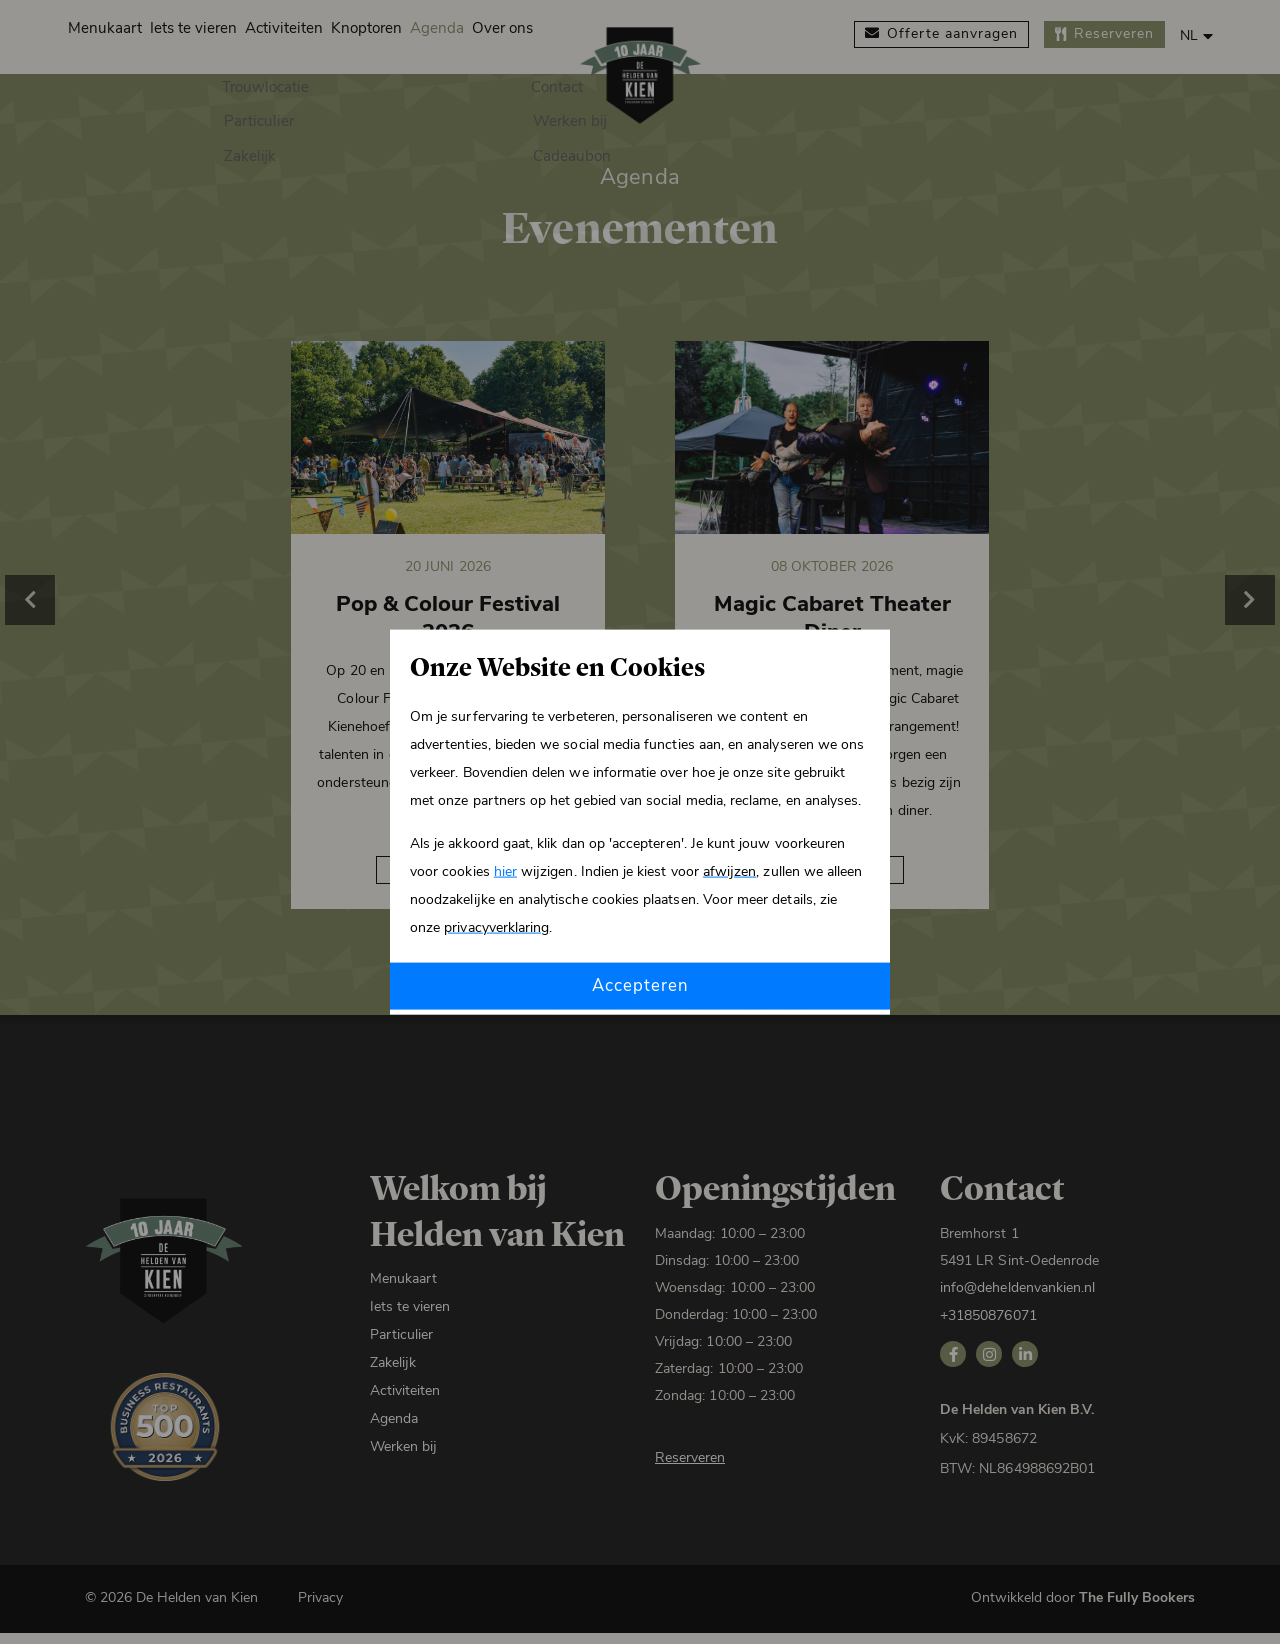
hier (505, 870)
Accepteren (640, 985)
